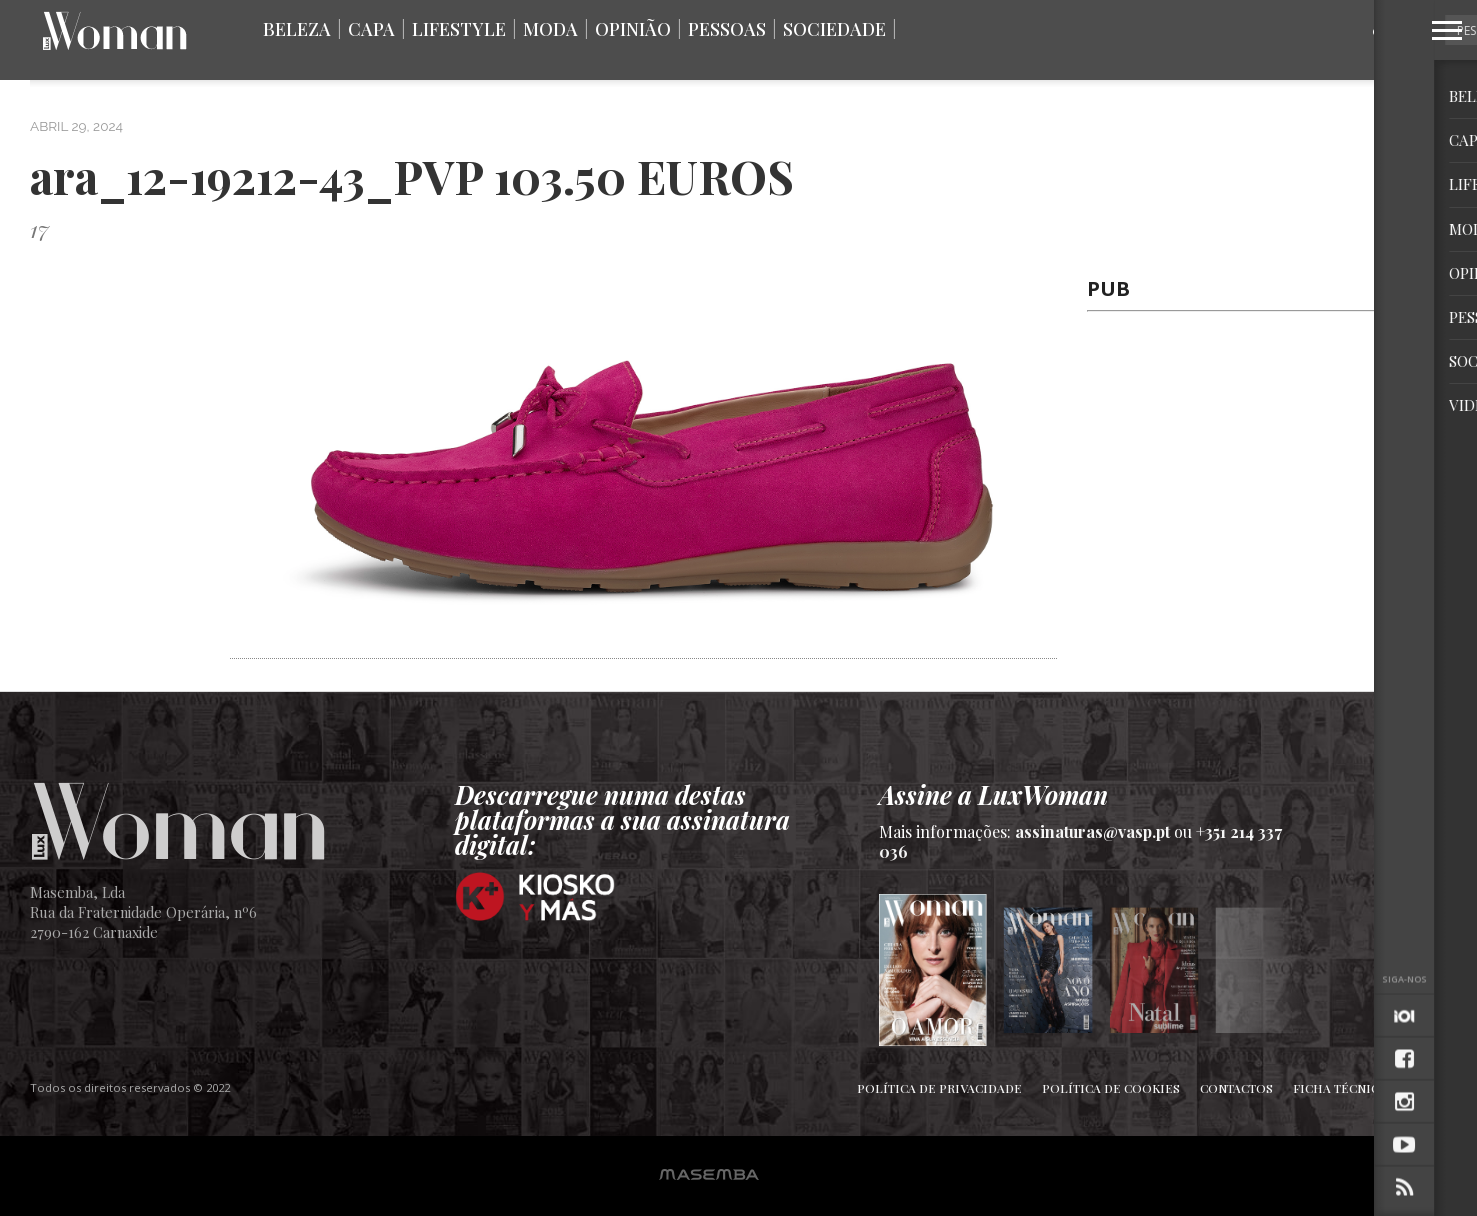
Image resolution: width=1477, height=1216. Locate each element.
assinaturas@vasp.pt (1092, 831)
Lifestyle (459, 29)
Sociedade (834, 29)
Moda (550, 29)
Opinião (633, 29)
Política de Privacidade (939, 1088)
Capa (371, 29)
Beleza (297, 29)
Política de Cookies (1111, 1088)
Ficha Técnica (1340, 1088)
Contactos (1236, 1088)
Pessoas (727, 29)
